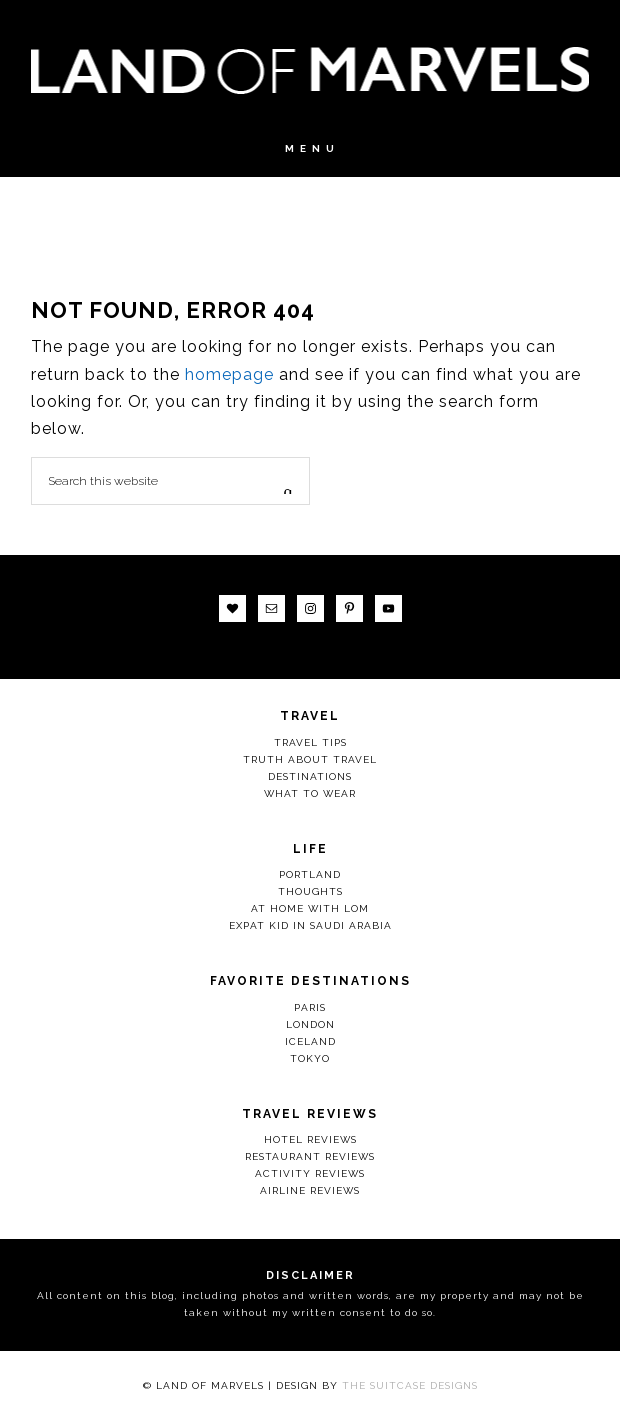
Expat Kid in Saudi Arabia (310, 925)
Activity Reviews (310, 1173)
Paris (310, 1007)
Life (310, 849)
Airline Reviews (310, 1190)
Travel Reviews (310, 1114)
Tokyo (310, 1058)
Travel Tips (310, 742)
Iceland (310, 1041)
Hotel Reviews (310, 1139)
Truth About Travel (310, 759)
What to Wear (310, 793)
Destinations (310, 776)
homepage (229, 374)
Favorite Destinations (310, 981)
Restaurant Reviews (310, 1156)
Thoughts (310, 891)
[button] (310, 158)
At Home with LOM (310, 908)
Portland (310, 874)
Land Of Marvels (310, 70)
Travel (310, 716)
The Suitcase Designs (410, 1385)
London (310, 1024)
